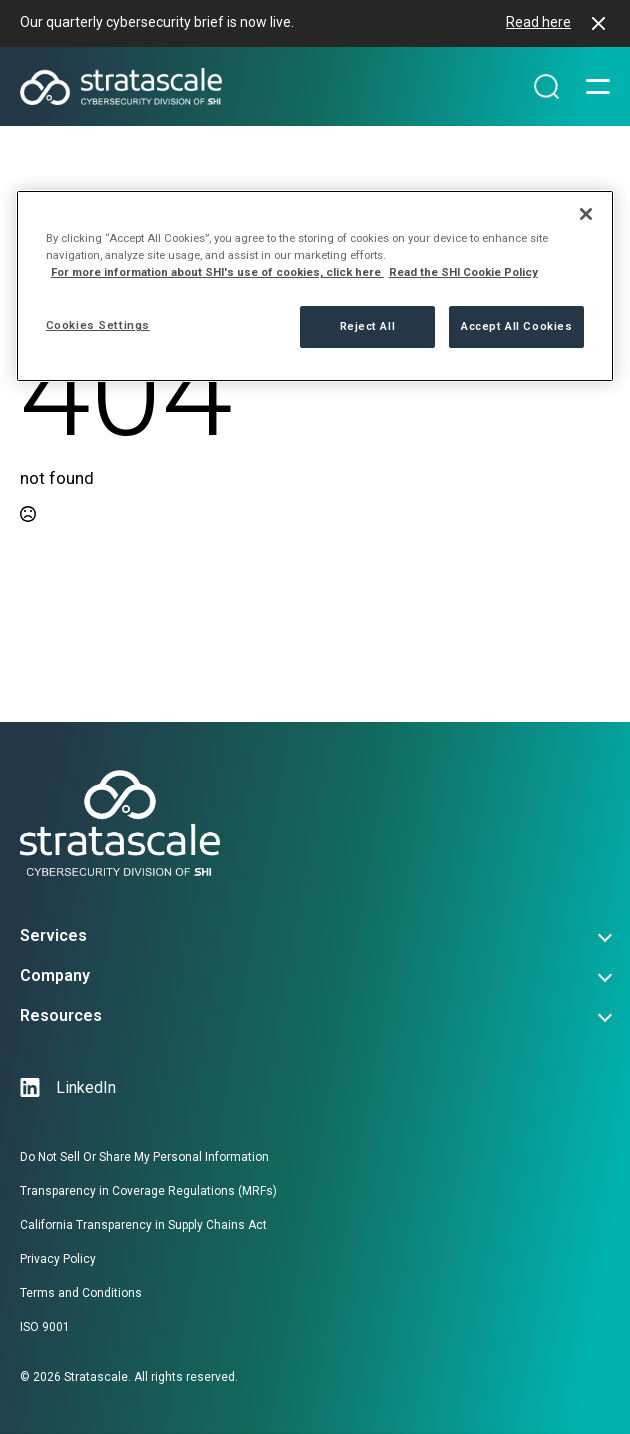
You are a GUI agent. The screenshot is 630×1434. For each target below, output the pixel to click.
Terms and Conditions (81, 1293)
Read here (538, 22)
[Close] (586, 214)
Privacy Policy (58, 1259)
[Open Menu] (598, 87)
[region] (315, 286)
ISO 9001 (45, 1327)
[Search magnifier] (546, 87)
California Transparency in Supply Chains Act (143, 1225)
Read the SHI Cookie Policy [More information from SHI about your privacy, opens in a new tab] (463, 272)
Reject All (368, 326)
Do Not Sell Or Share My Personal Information (144, 1157)
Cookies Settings (98, 325)
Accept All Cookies (516, 326)
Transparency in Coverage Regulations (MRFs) (148, 1191)
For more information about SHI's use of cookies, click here (217, 272)
